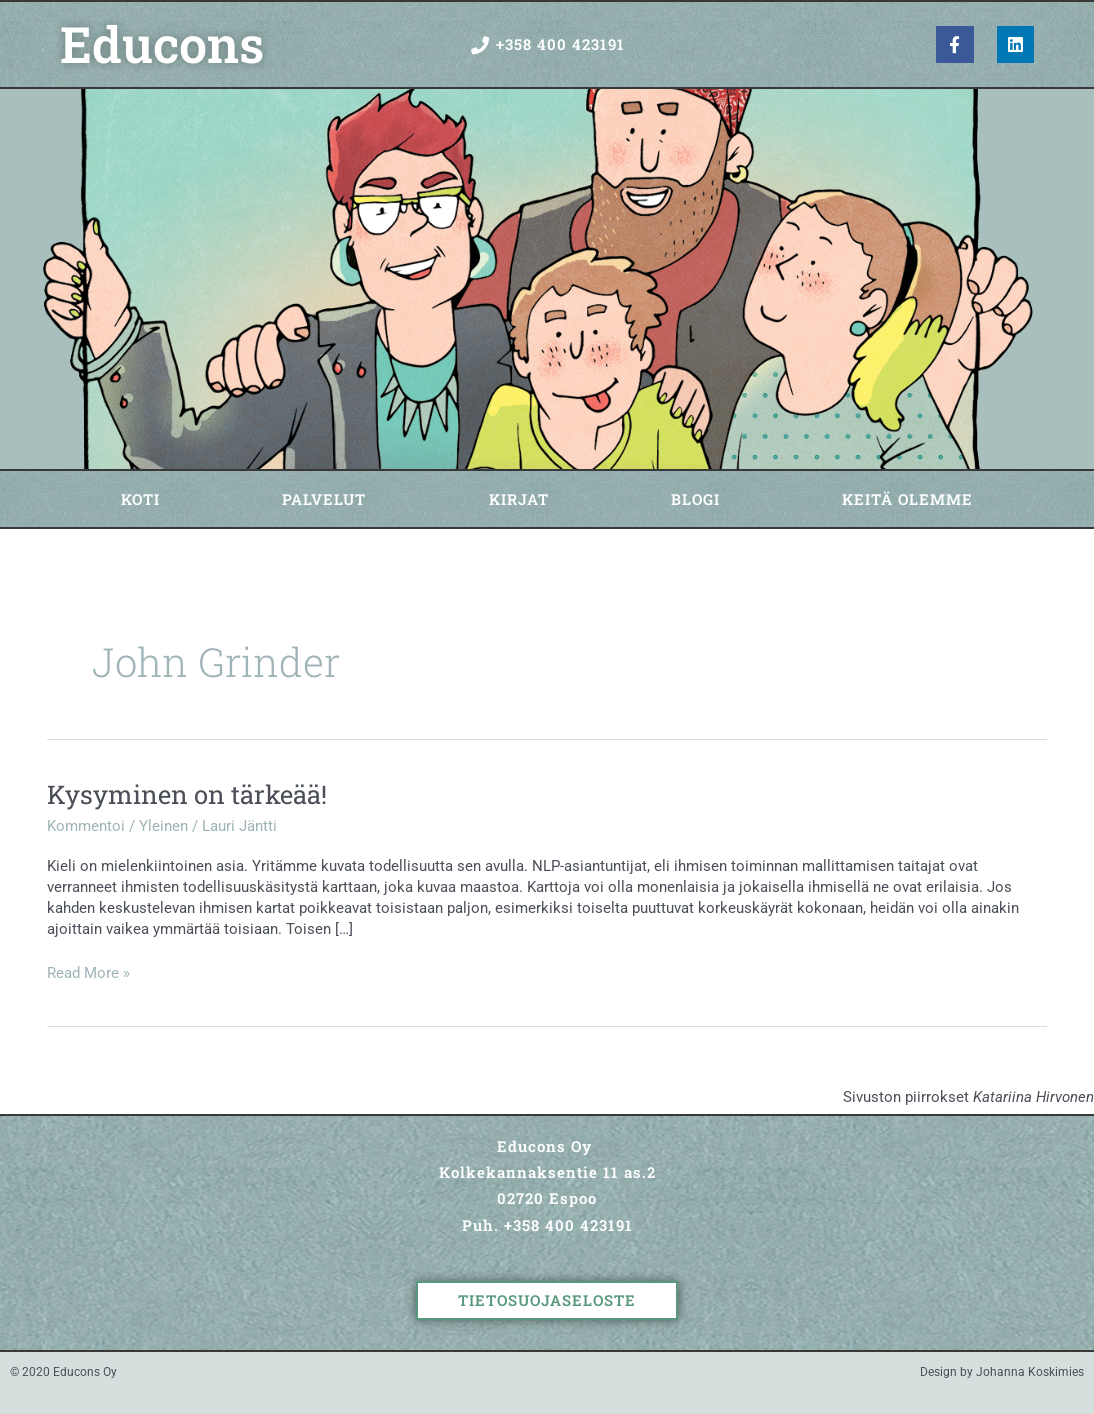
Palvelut (324, 499)
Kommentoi (86, 826)
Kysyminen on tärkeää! (187, 794)
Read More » (88, 972)
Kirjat (519, 499)
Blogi (695, 499)
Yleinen (163, 826)
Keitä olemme (907, 499)
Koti (140, 499)
